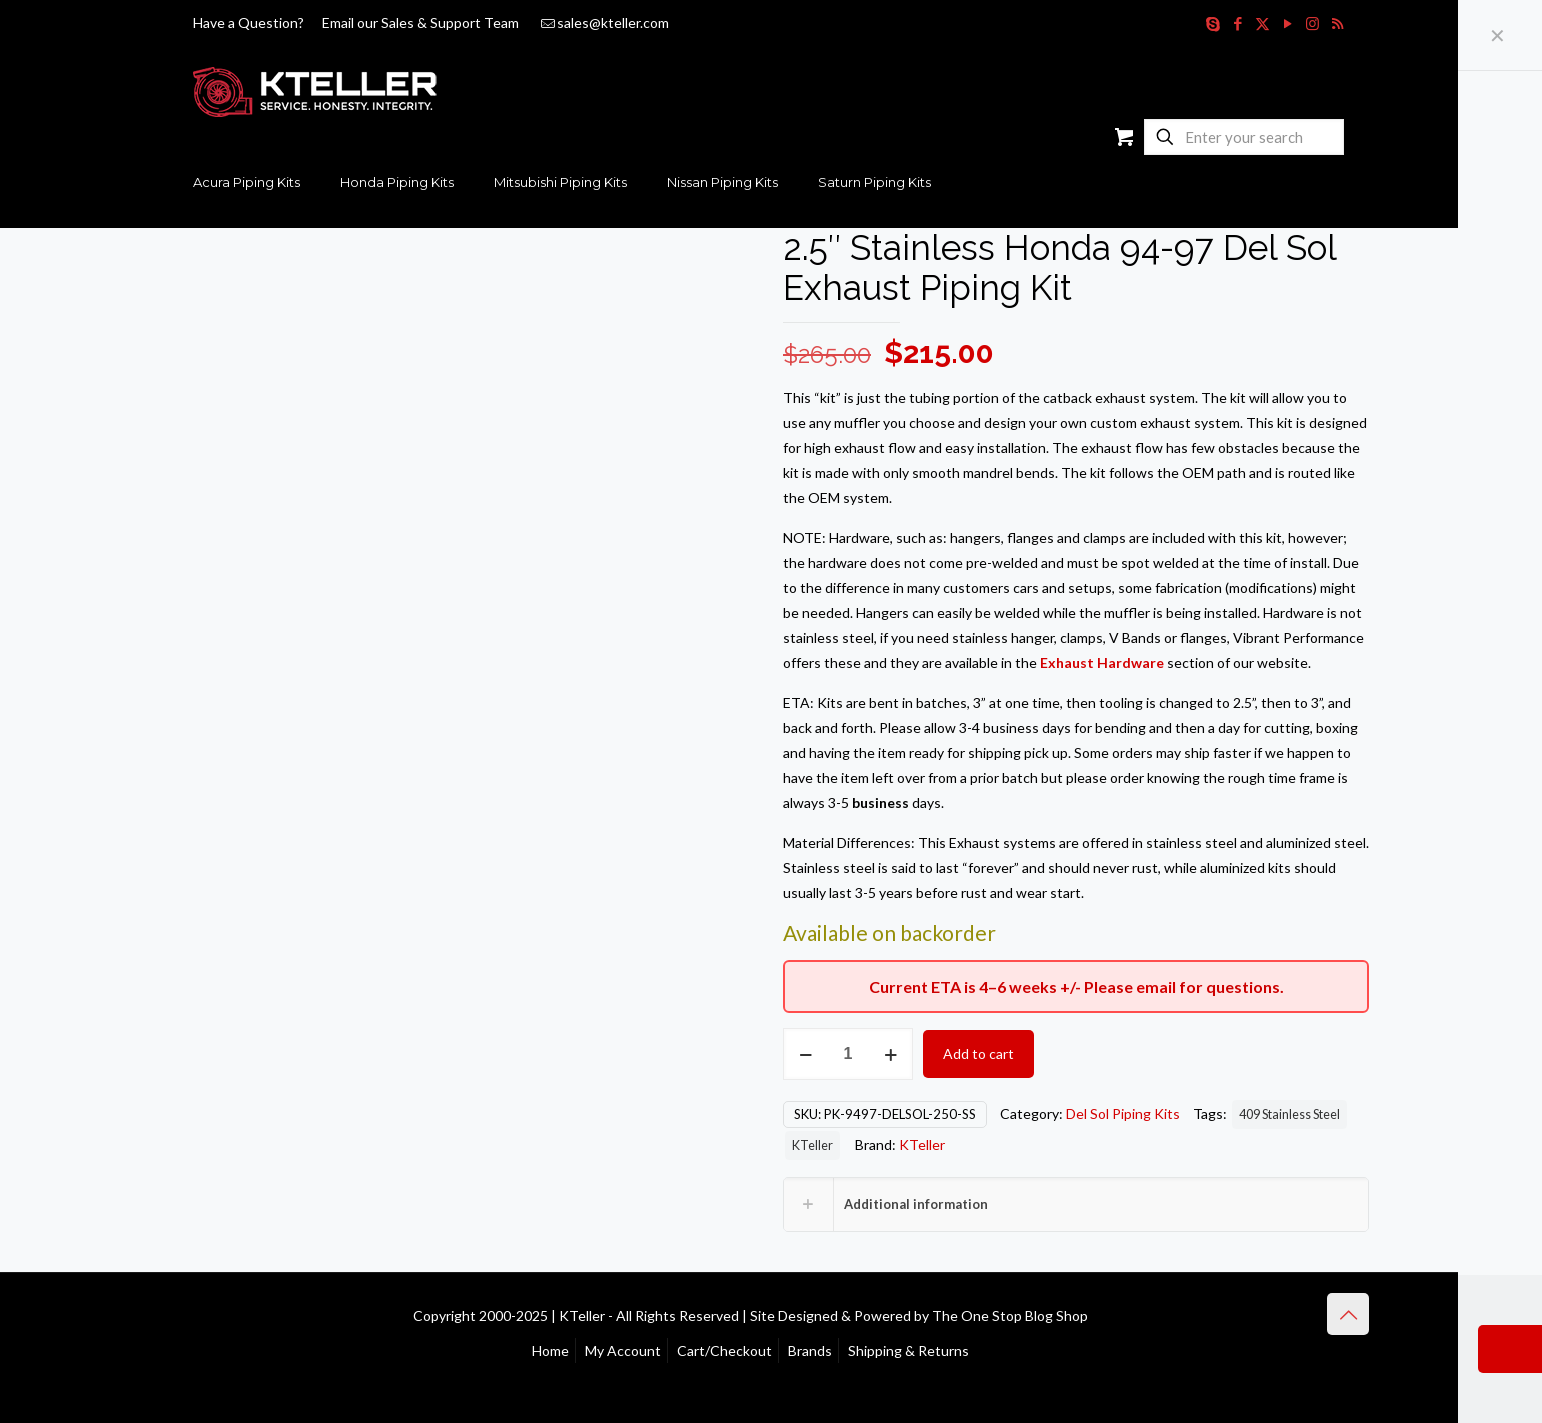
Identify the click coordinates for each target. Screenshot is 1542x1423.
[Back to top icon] (1348, 1314)
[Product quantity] (848, 1054)
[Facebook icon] (1237, 23)
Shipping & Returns (908, 1350)
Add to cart (978, 1053)
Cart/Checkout (724, 1350)
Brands (810, 1350)
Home (550, 1350)
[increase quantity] (890, 1054)
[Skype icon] (1212, 23)
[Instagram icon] (1312, 23)
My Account (623, 1350)
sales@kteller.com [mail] (613, 22)
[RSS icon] (1337, 23)
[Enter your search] (1244, 137)
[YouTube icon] (1287, 23)
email (1156, 986)
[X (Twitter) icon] (1262, 23)
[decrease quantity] (805, 1054)
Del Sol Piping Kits (1123, 1113)
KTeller (812, 1145)
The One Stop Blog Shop (1010, 1315)
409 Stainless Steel (1289, 1114)
